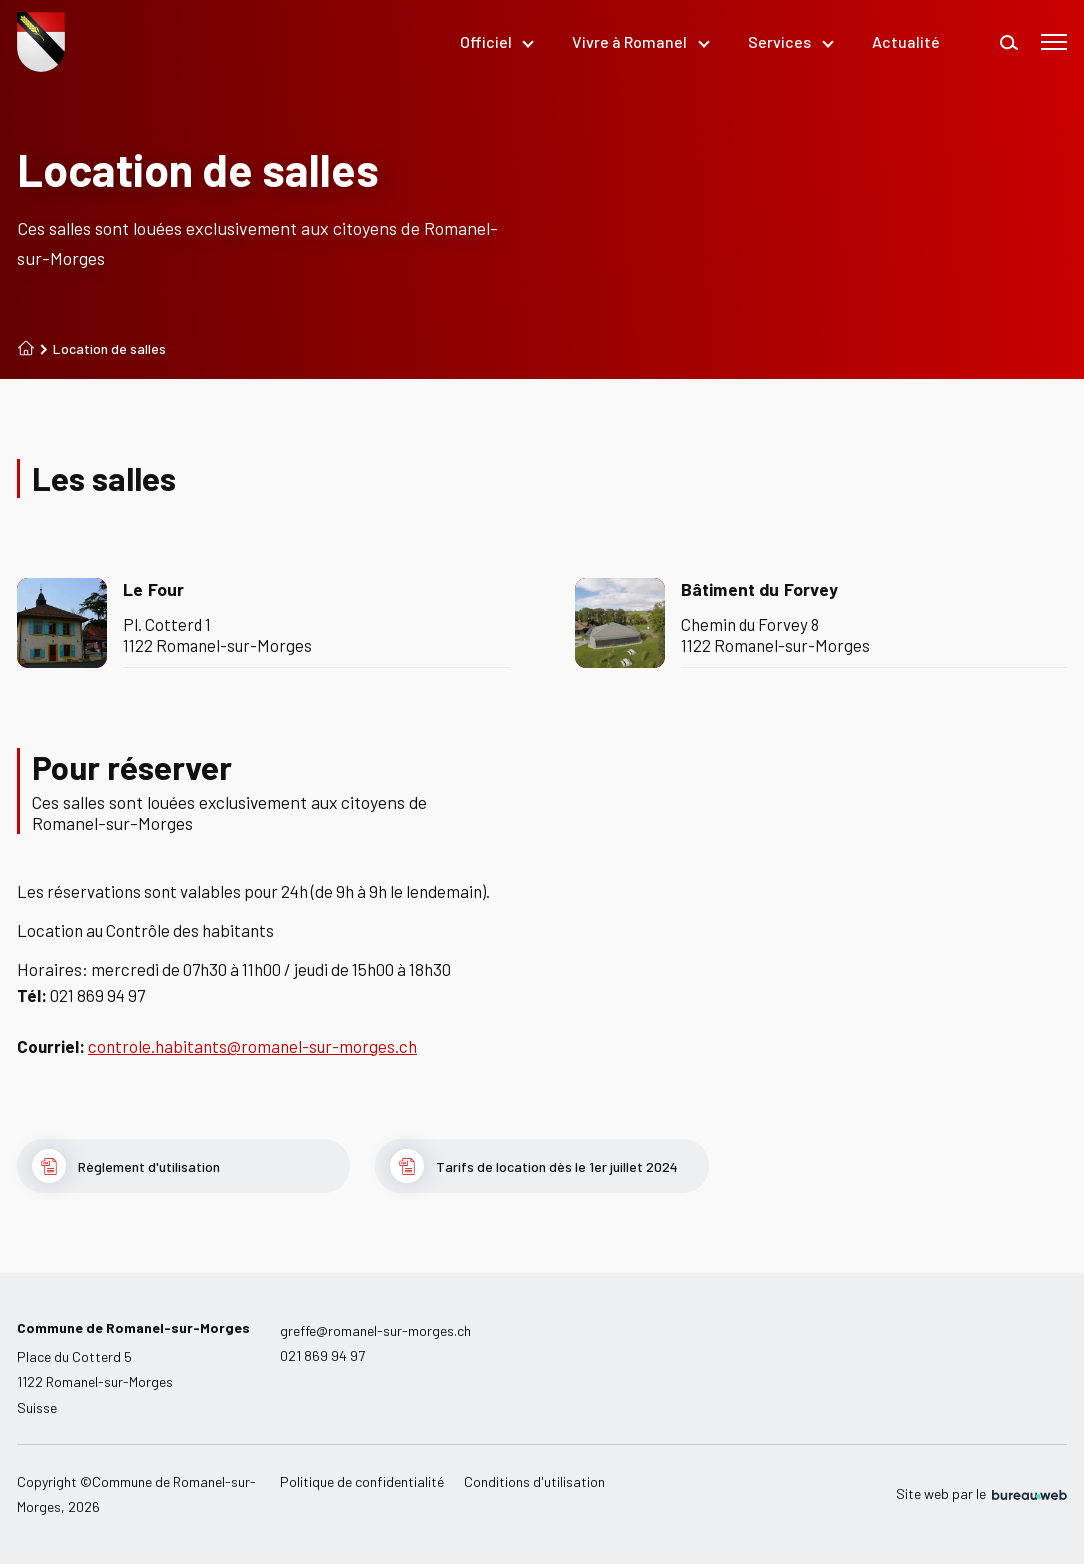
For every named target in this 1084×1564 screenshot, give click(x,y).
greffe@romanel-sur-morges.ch (375, 1330)
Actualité (906, 41)
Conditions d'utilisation (534, 1481)
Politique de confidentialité (362, 1481)
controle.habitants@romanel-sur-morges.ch (252, 1046)
